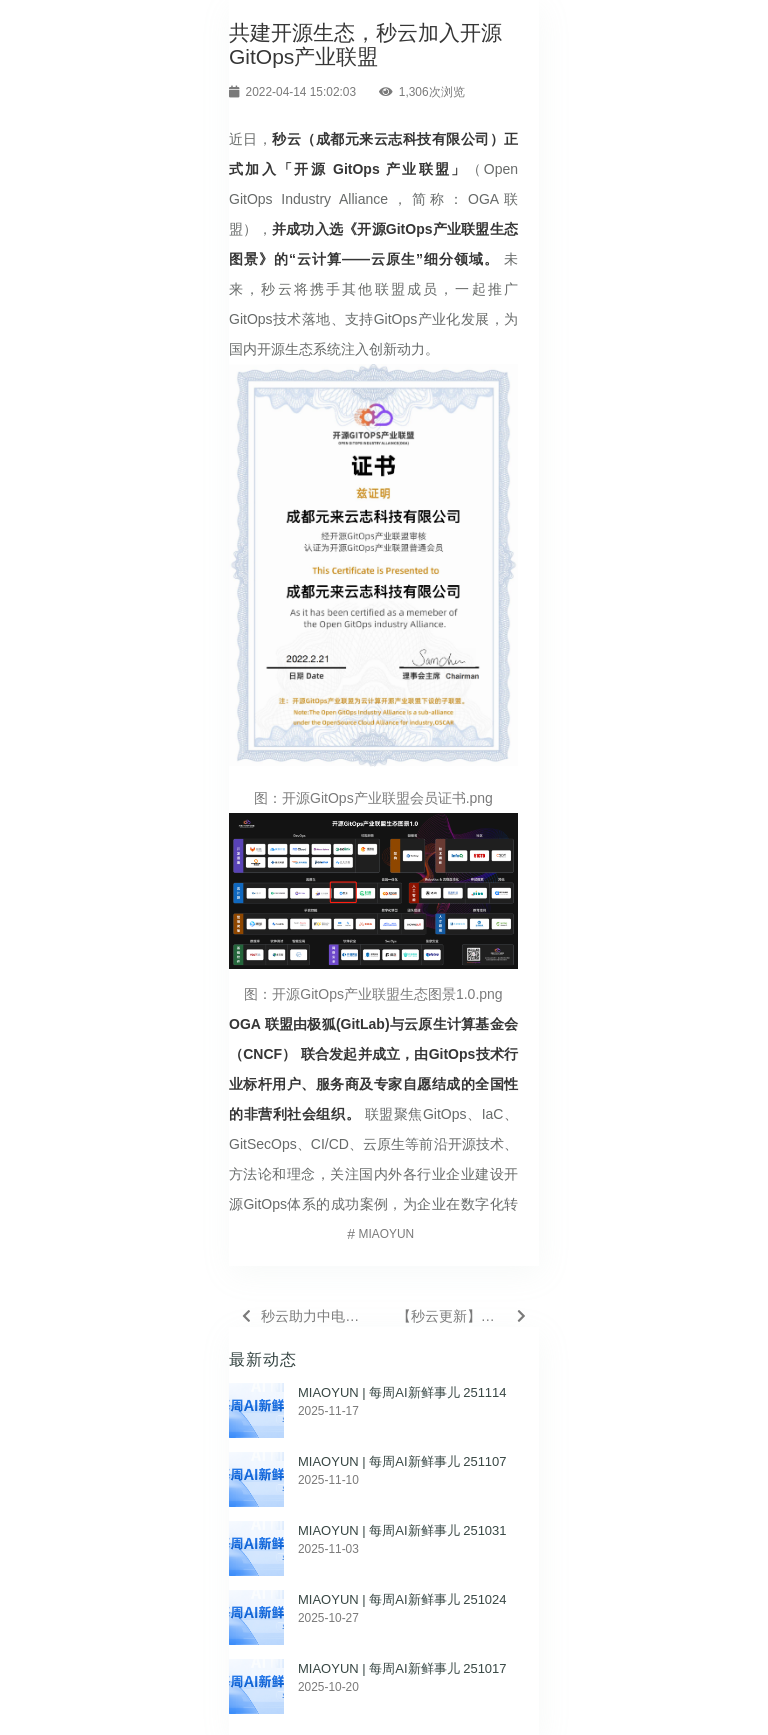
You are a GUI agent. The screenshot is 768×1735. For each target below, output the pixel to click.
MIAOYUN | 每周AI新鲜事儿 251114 (402, 1392)
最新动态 (263, 1359)
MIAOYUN (387, 1234)
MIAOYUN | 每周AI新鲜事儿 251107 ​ (404, 1461)
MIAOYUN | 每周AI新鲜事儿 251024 (402, 1599)
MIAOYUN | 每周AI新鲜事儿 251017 (402, 1668)
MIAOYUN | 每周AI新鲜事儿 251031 (402, 1530)
